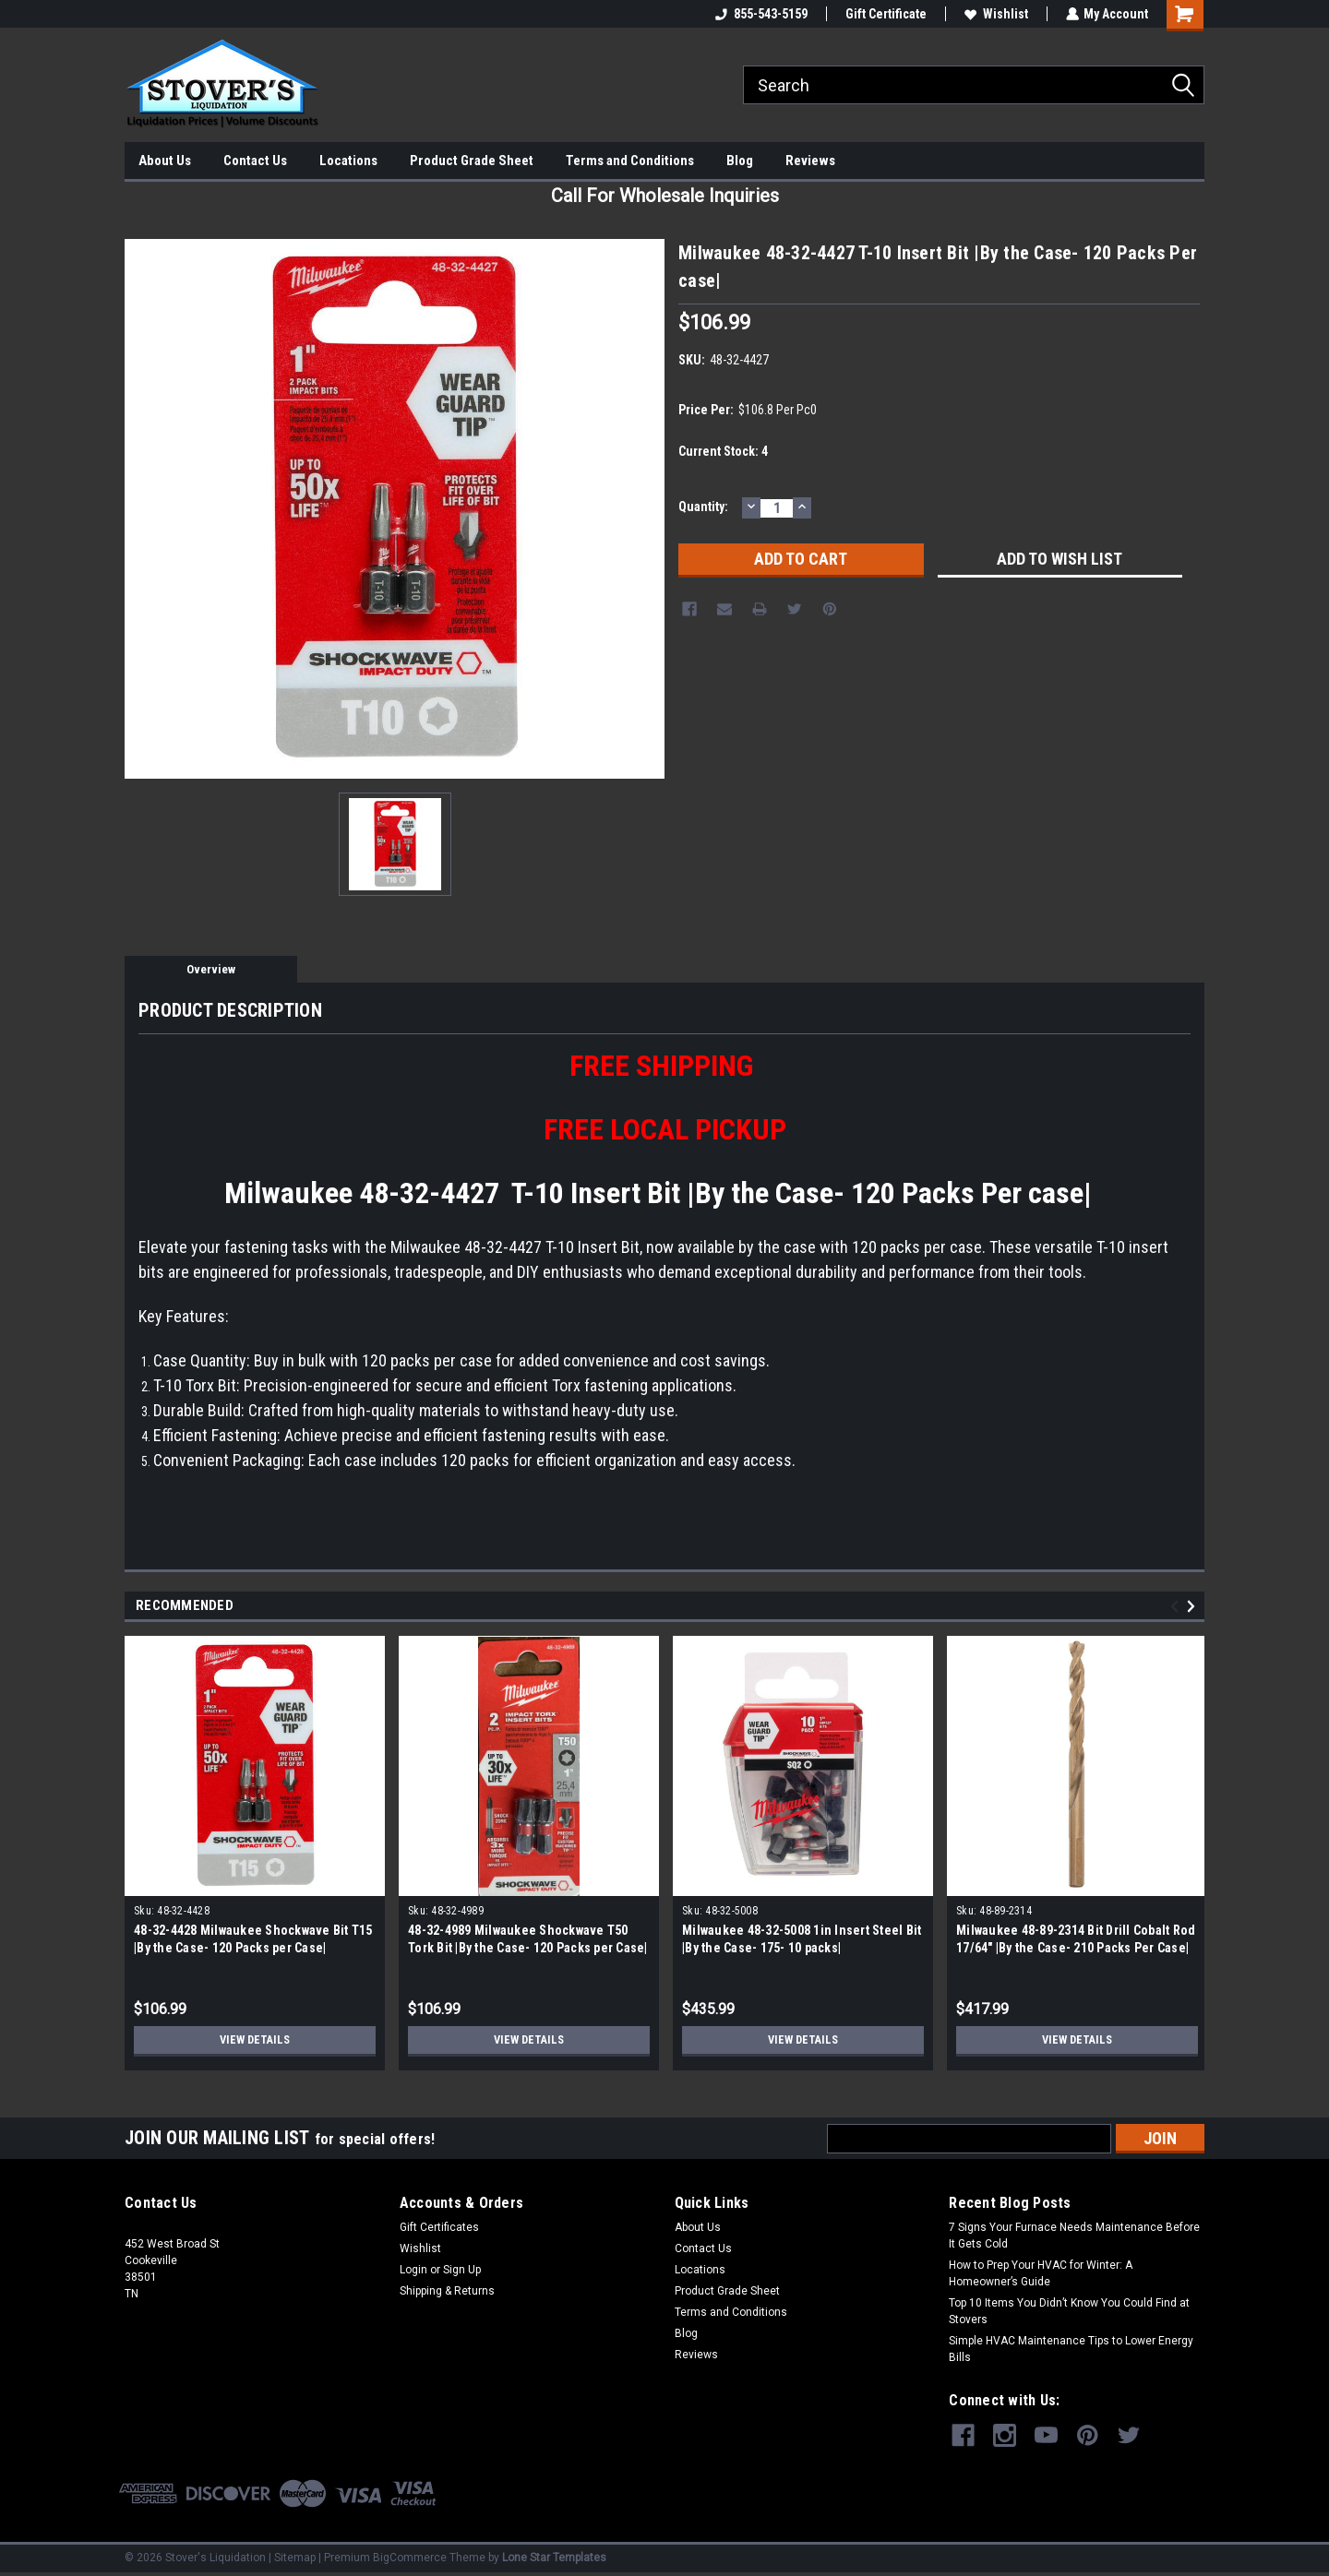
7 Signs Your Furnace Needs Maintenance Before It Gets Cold (1074, 2235)
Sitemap (295, 2557)
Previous (1177, 1607)
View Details (255, 2040)
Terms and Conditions (630, 160)
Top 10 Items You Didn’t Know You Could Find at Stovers (1069, 2311)
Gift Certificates (439, 2227)
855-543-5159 (760, 13)
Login (413, 2269)
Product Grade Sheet (471, 160)
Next (1194, 1607)
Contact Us (255, 160)
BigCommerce (410, 2557)
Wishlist (995, 13)
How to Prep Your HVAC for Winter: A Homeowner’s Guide (1040, 2273)
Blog (739, 160)
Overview (210, 969)
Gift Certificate (885, 13)
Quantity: (703, 506)
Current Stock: (723, 451)
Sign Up (462, 2269)
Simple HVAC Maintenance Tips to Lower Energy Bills (1071, 2349)
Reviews (810, 160)
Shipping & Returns (447, 2290)
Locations (348, 160)
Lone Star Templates (554, 2557)
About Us (164, 160)
